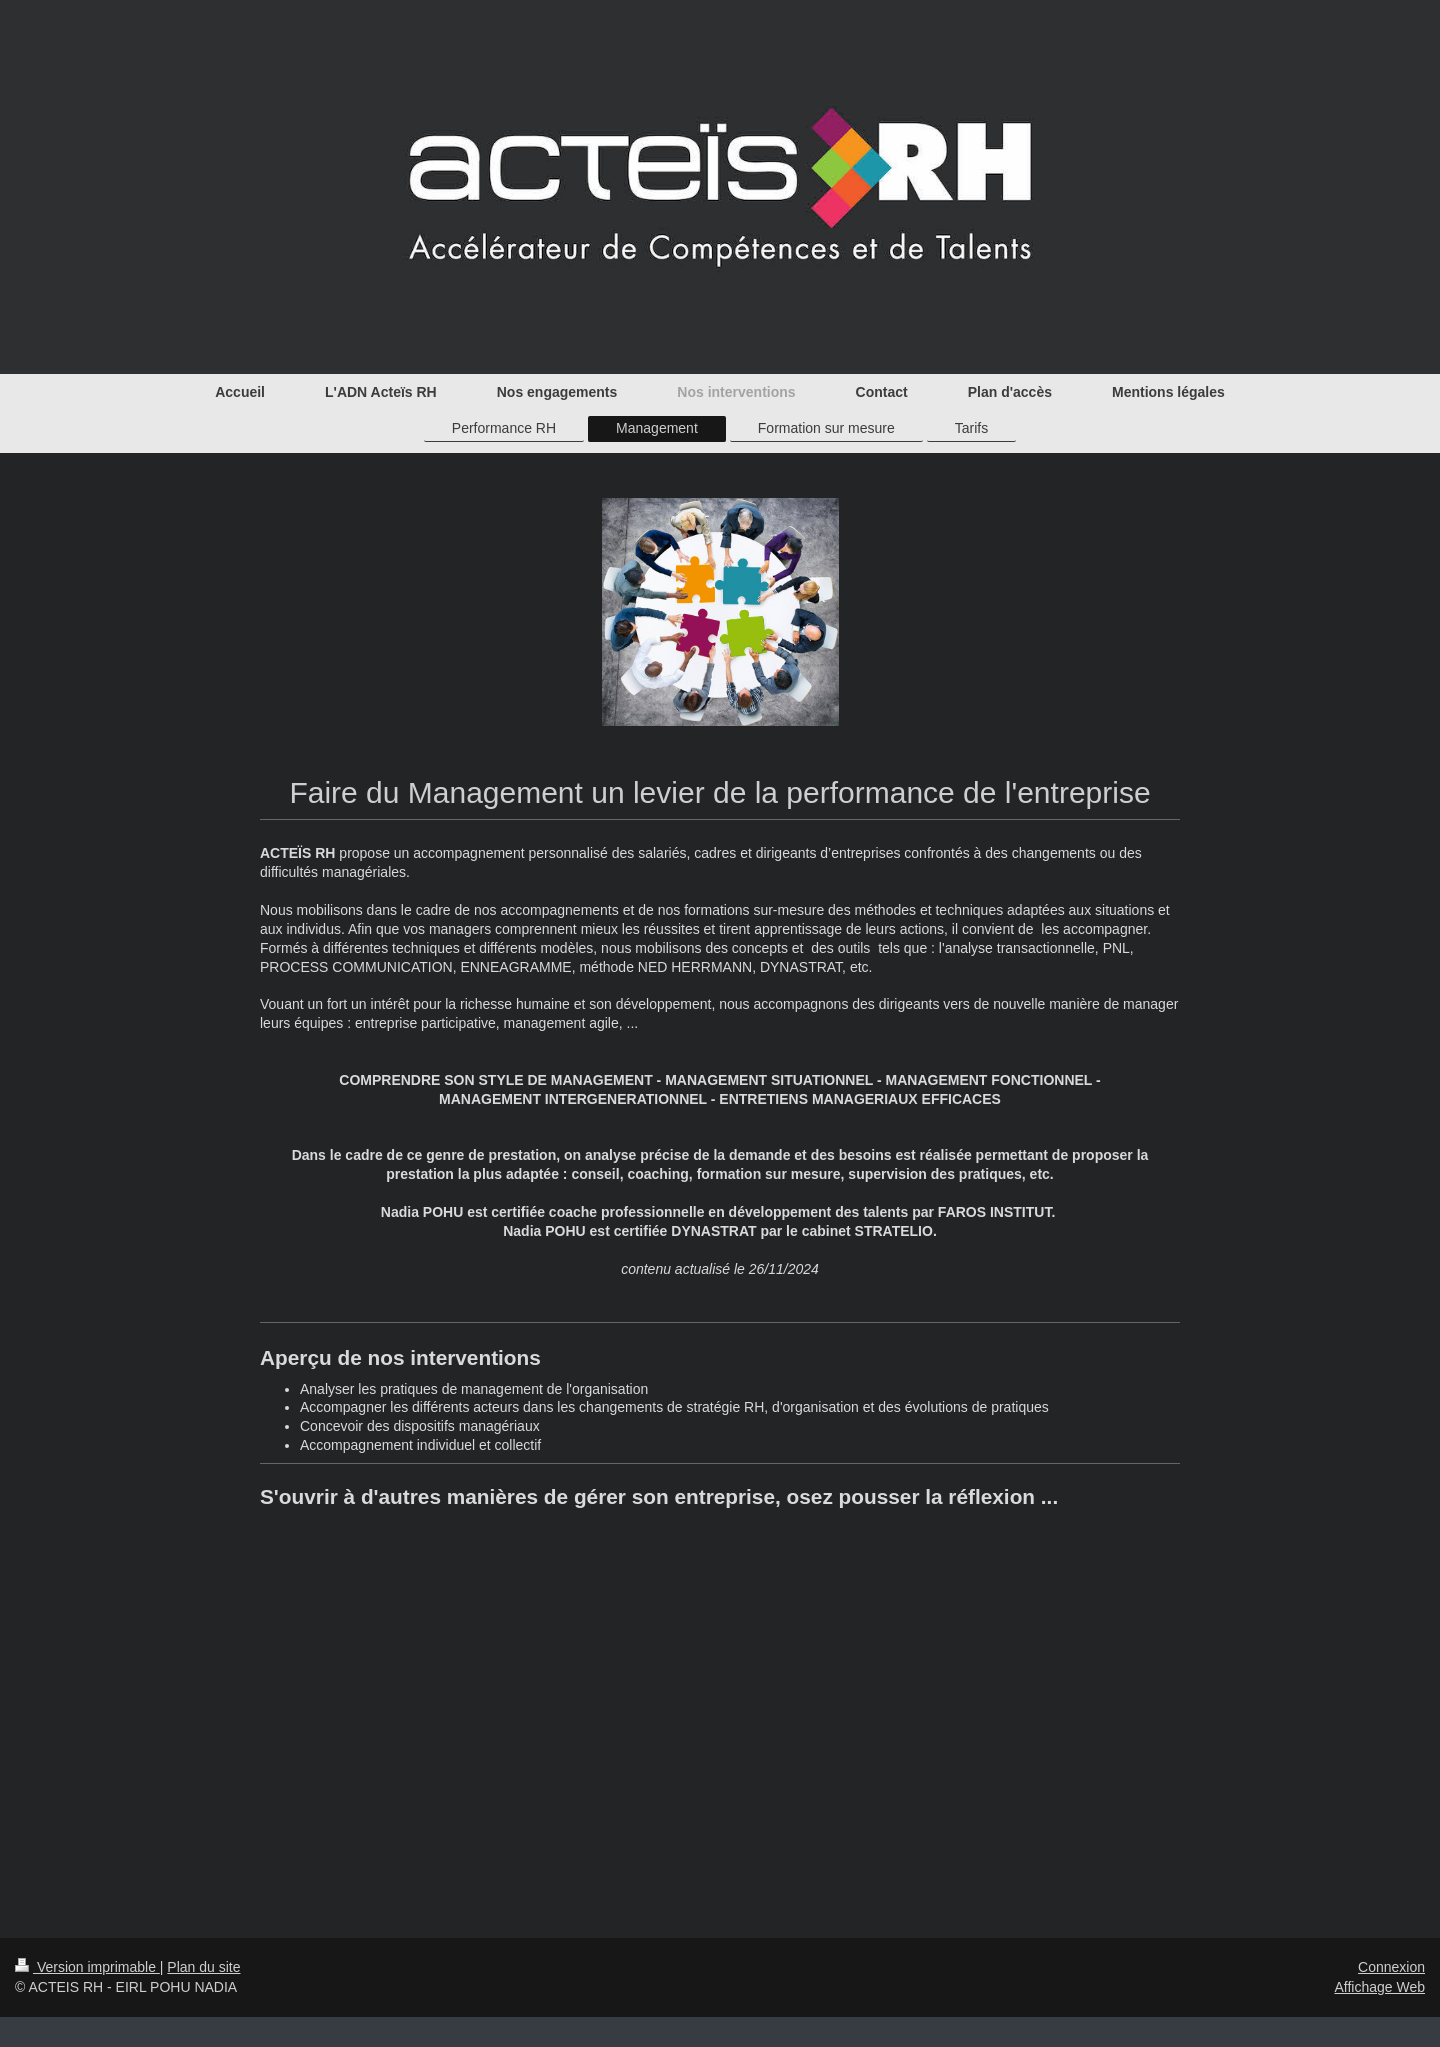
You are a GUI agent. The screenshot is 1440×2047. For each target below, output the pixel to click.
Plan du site (203, 1967)
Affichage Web (1379, 1987)
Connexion (1391, 1967)
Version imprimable (87, 1967)
